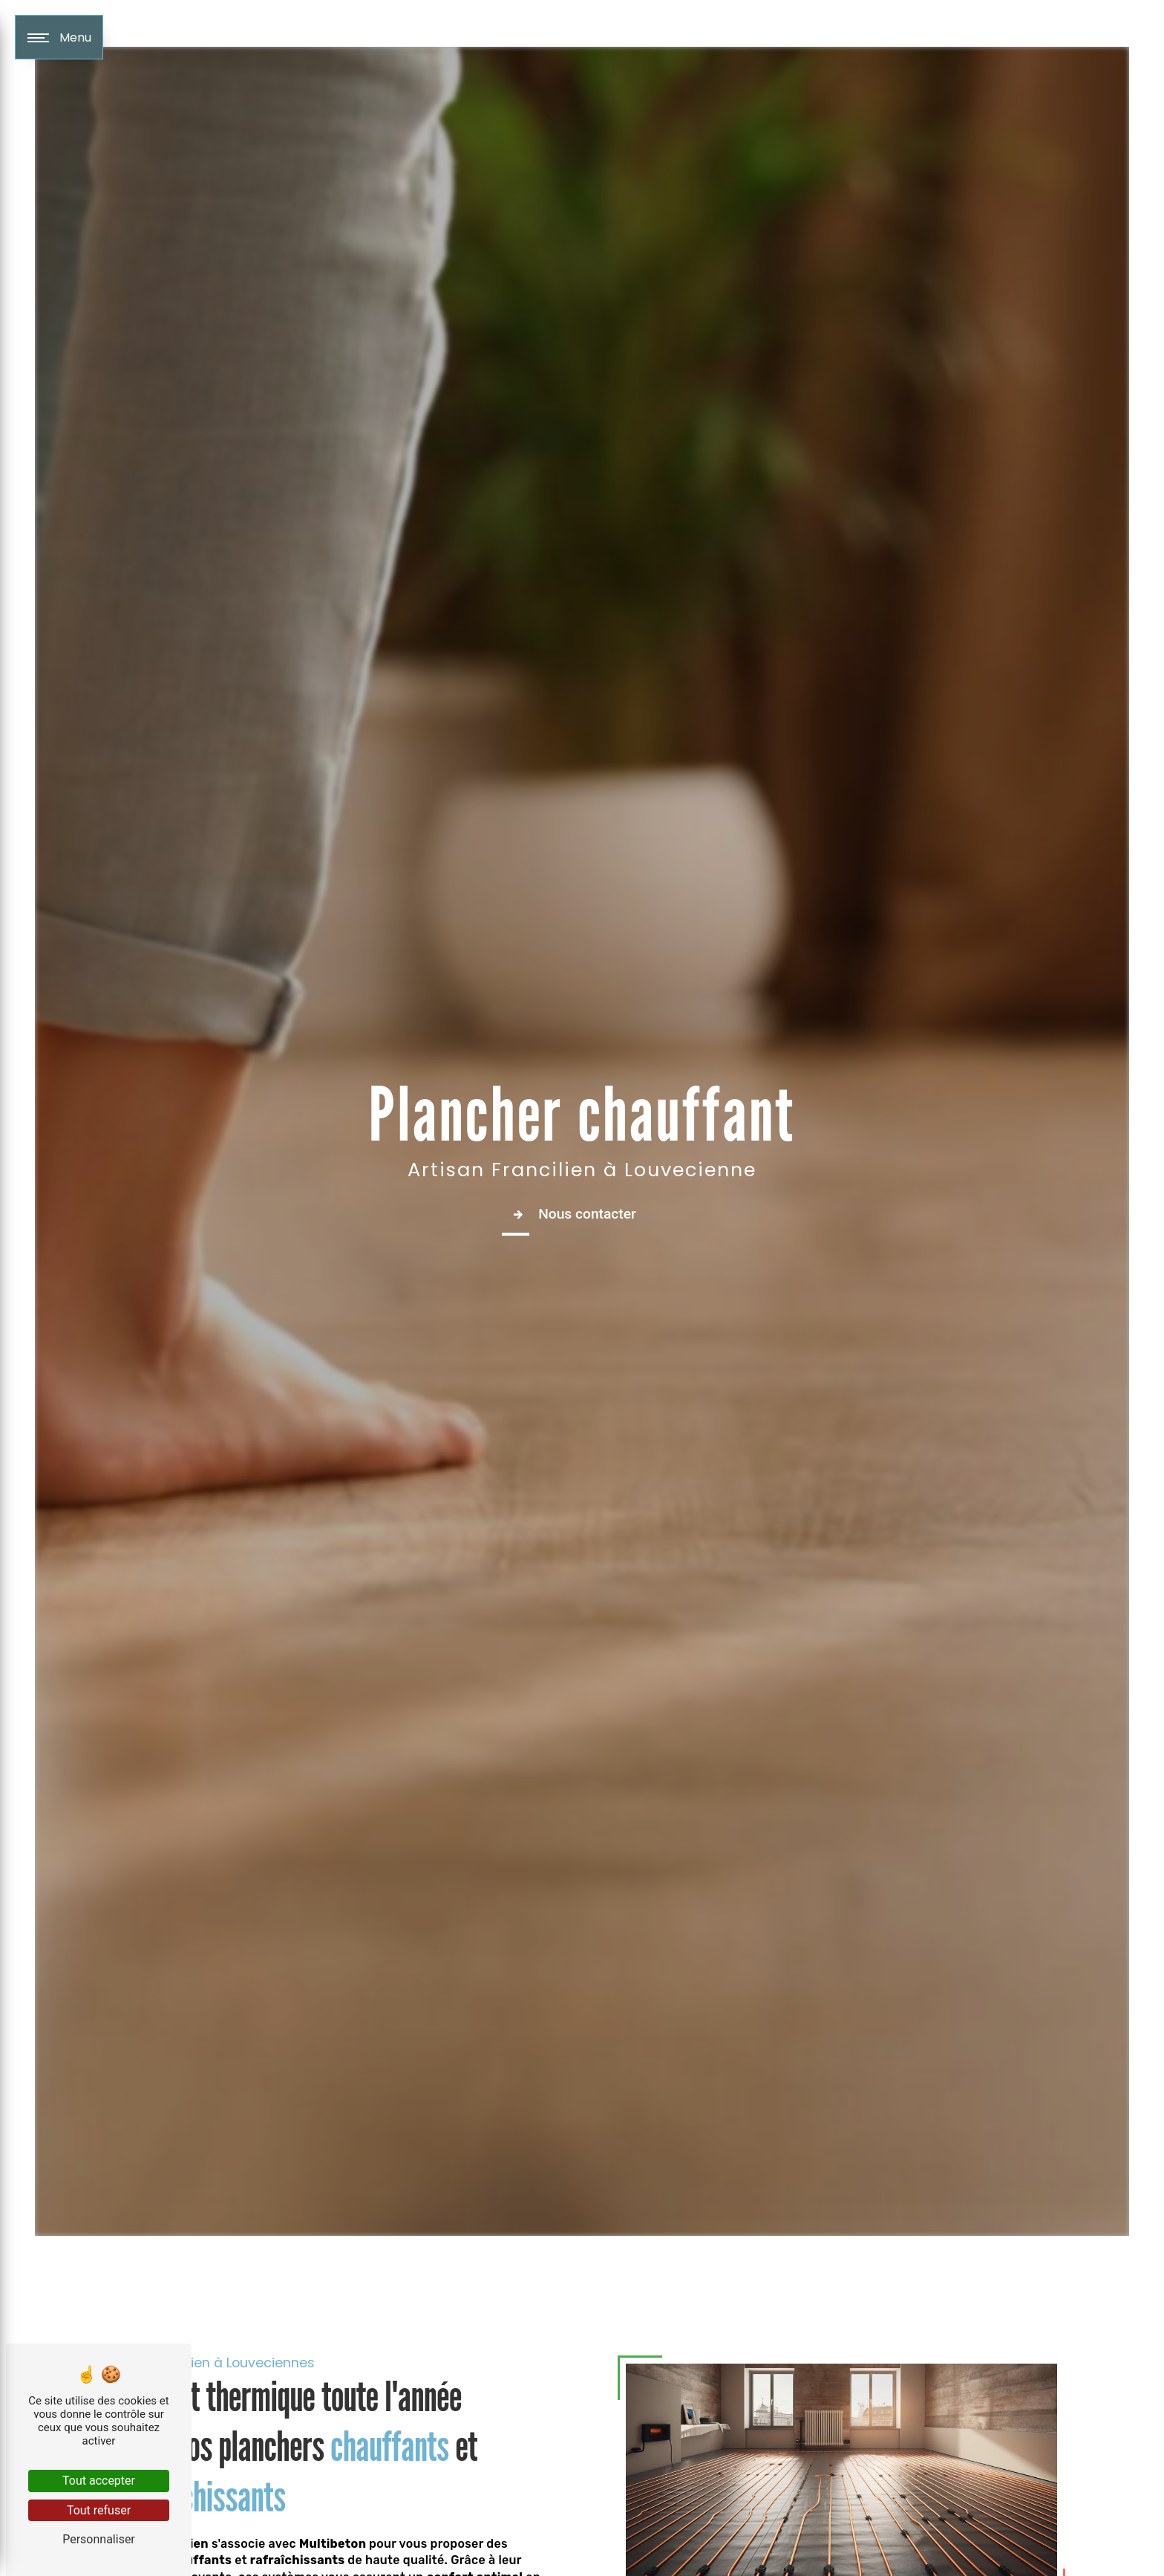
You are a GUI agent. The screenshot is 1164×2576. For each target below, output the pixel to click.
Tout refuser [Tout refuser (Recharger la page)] (99, 2510)
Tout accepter (98, 2481)
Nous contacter (571, 1214)
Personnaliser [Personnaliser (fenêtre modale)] (98, 2539)
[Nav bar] (59, 37)
